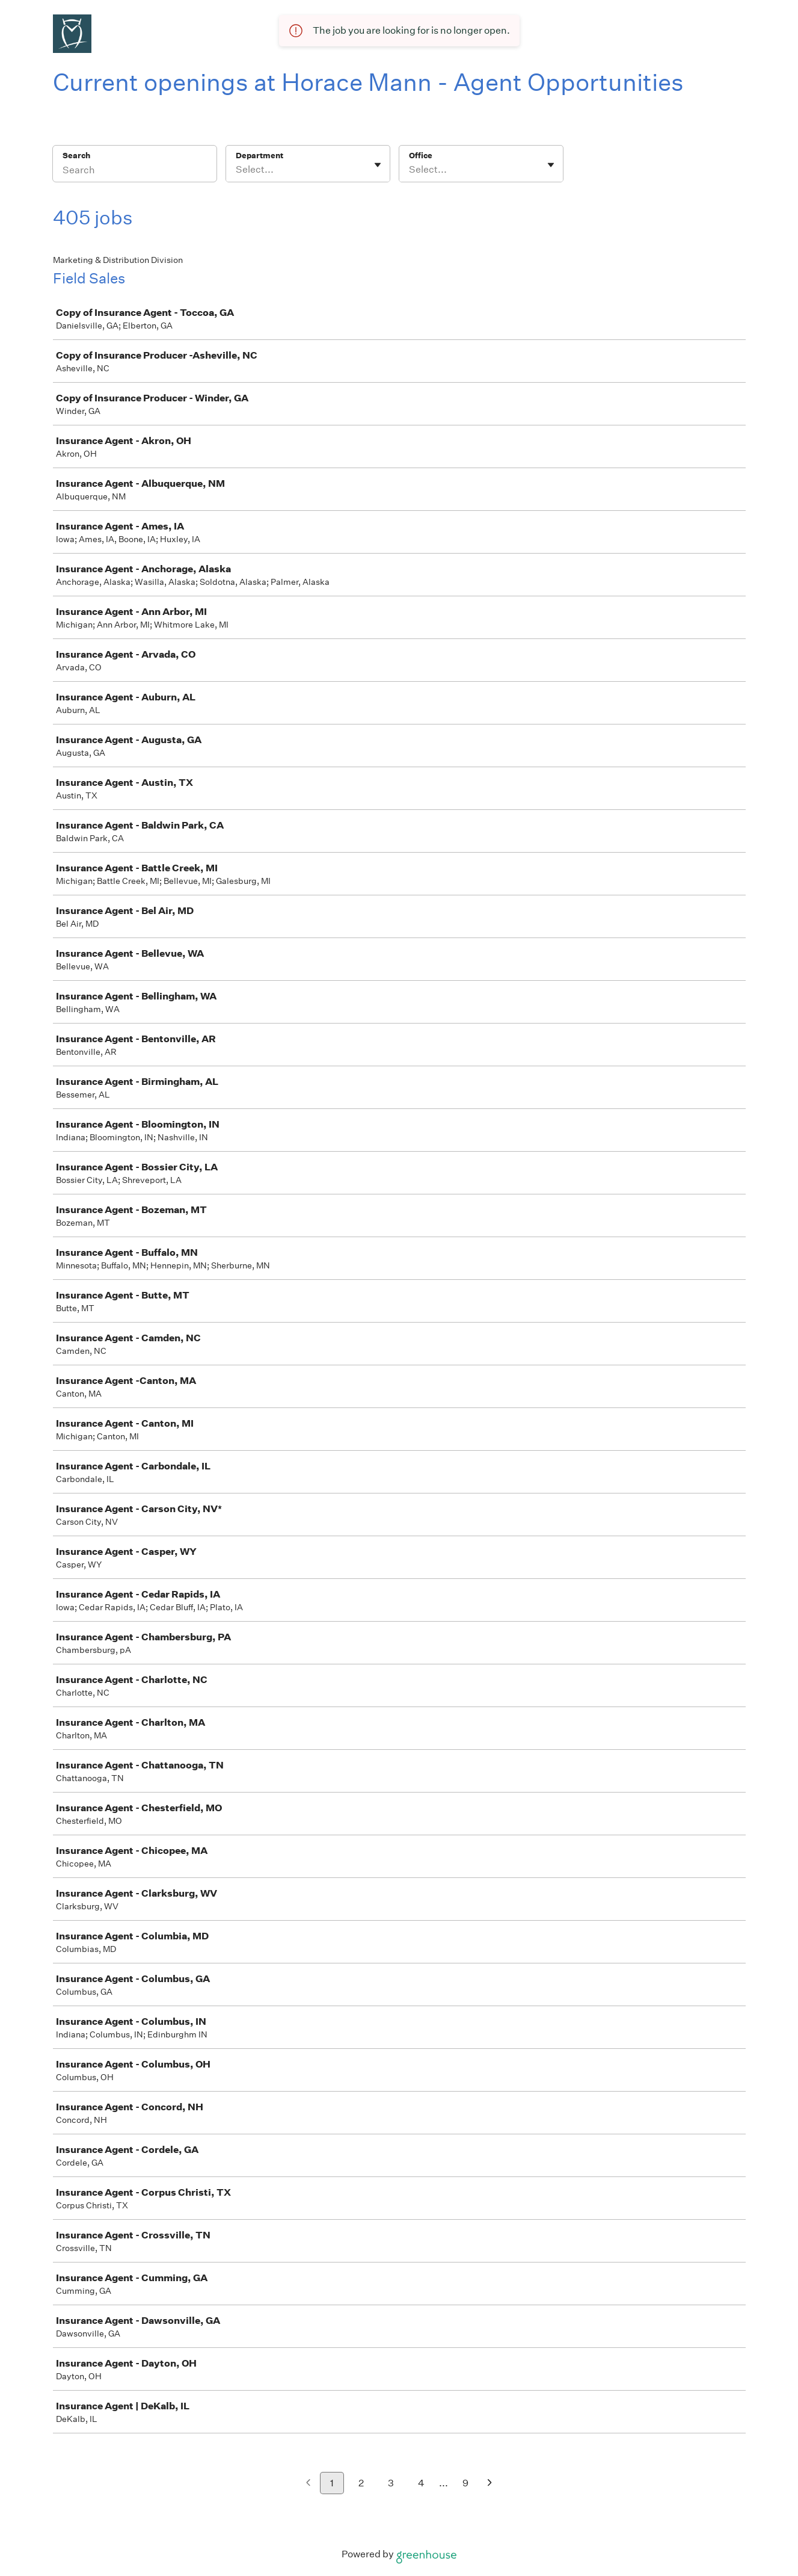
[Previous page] (308, 2484)
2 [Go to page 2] (361, 2483)
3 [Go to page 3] (391, 2483)
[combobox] (237, 169)
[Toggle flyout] (377, 165)
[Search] (134, 171)
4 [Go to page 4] (421, 2483)
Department (259, 155)
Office (420, 155)
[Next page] (490, 2484)
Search (77, 155)
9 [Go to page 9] (465, 2483)
